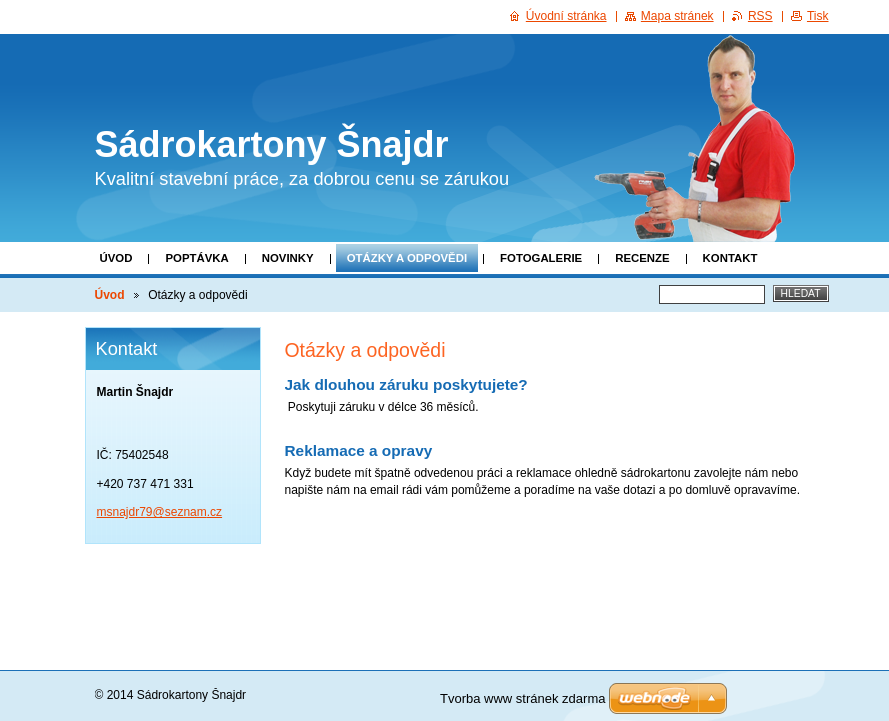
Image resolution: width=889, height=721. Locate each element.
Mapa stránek (677, 16)
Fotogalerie (541, 258)
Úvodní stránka (566, 16)
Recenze (642, 258)
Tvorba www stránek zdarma (522, 698)
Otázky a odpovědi (407, 258)
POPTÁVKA (196, 258)
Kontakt (730, 258)
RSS (760, 16)
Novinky (288, 258)
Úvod (116, 258)
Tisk (818, 16)
